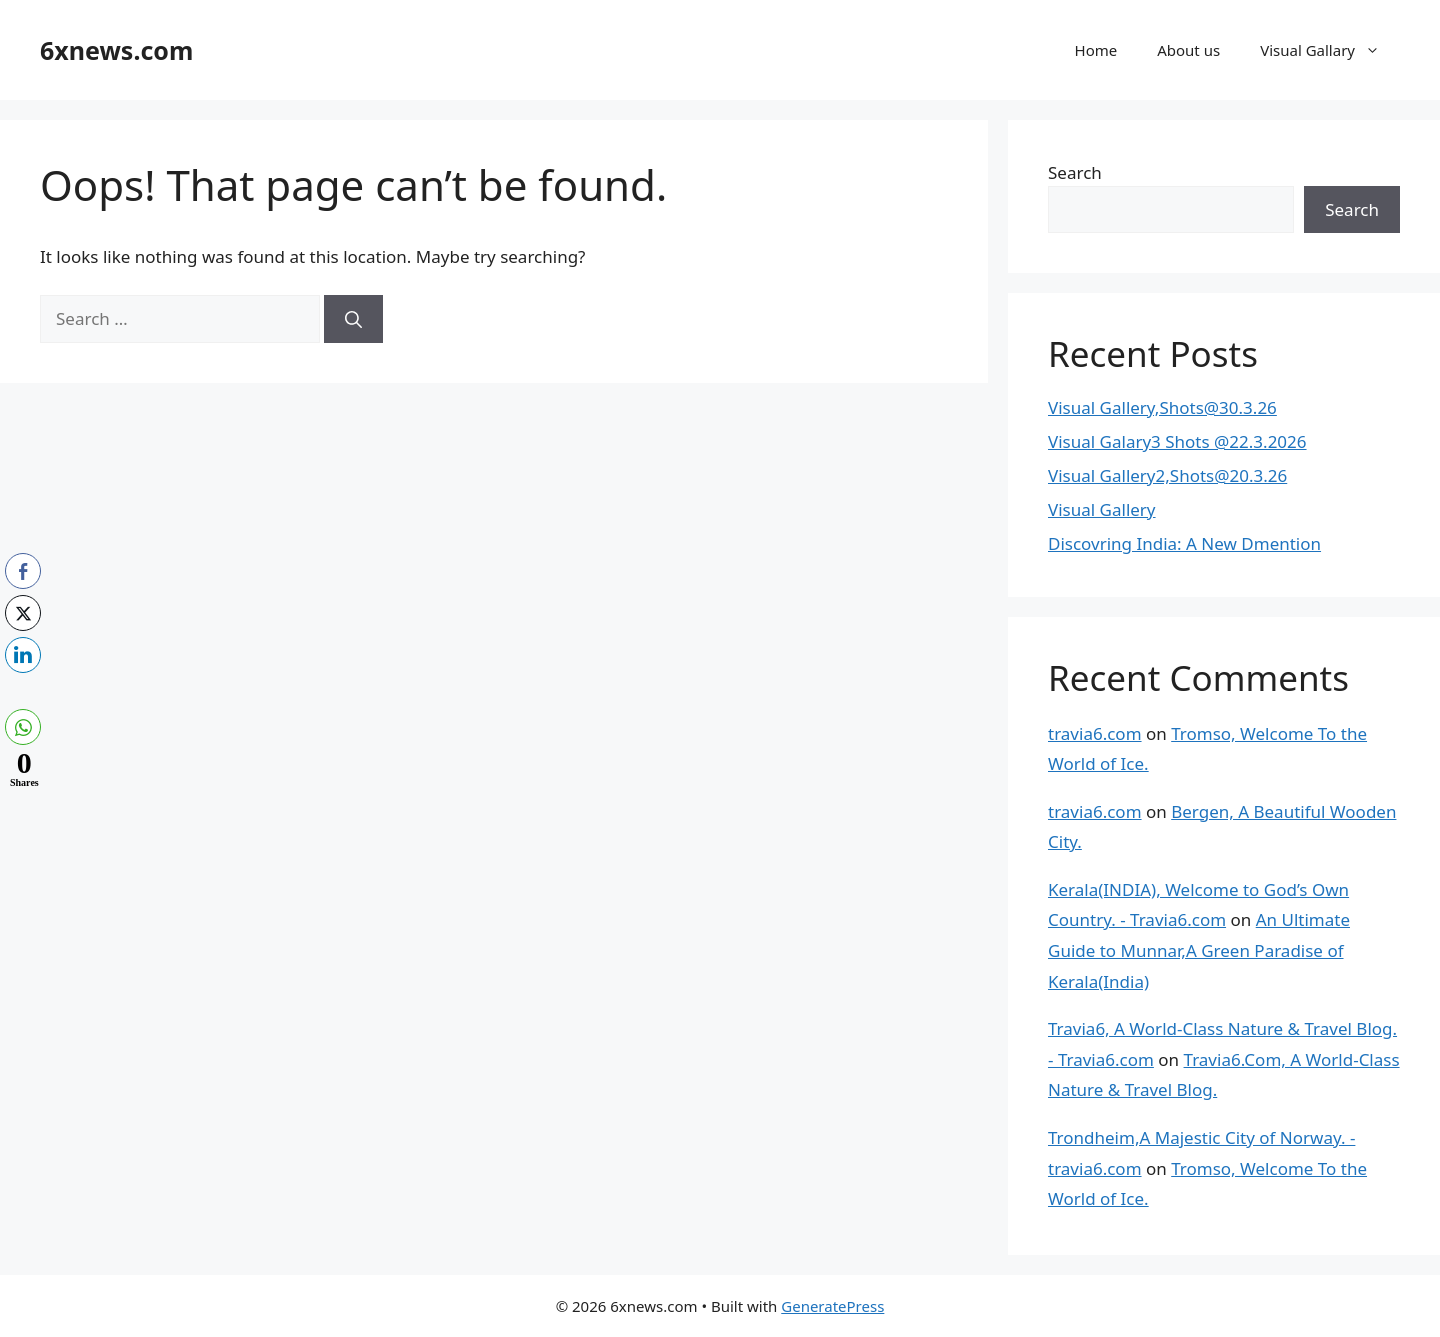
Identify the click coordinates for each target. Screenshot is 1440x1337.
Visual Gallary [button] (1330, 50)
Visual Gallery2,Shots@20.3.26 (1167, 475)
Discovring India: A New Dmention (1184, 543)
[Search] (353, 319)
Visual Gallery (1102, 509)
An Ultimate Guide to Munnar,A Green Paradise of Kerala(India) (1199, 950)
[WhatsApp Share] (23, 727)
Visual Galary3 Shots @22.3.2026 (1177, 441)
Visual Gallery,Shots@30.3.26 (1162, 407)
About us (1188, 50)
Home (1096, 50)
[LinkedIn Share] (23, 655)
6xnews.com (116, 50)
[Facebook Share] (23, 571)
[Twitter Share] (23, 613)
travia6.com (1095, 733)
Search (1075, 172)
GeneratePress (832, 1306)
